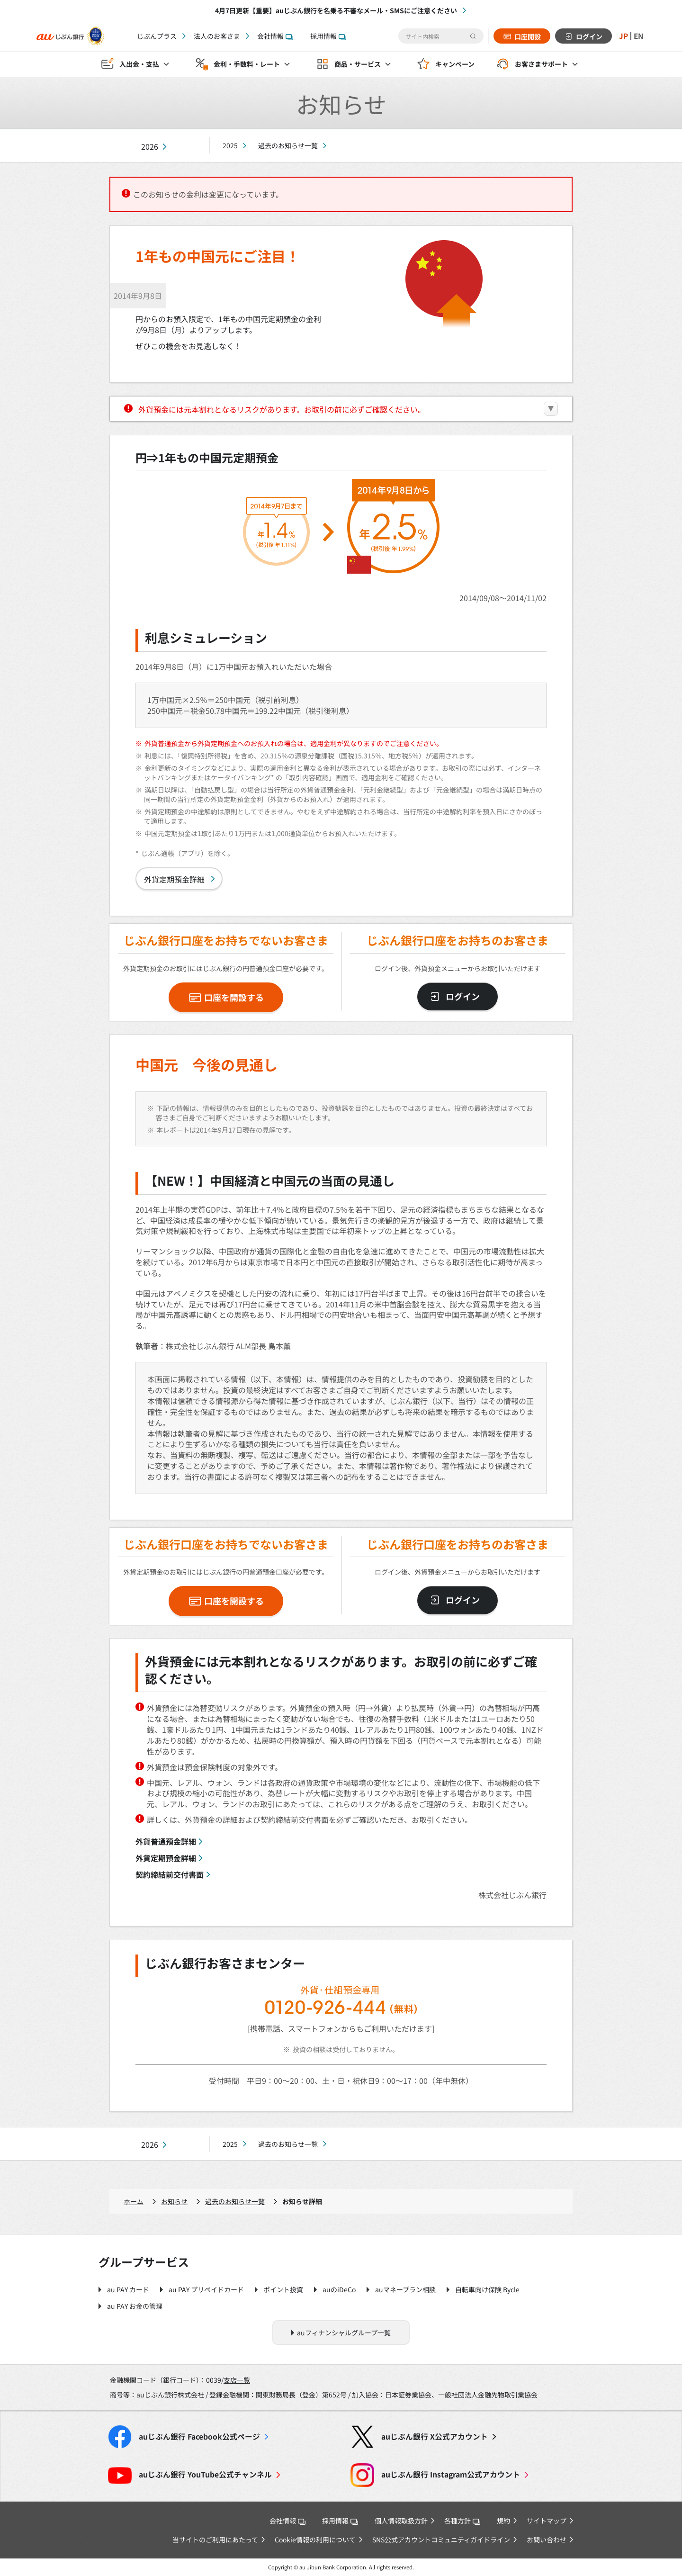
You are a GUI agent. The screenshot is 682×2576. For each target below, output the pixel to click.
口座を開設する (234, 997)
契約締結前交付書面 (169, 1874)
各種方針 (462, 2520)
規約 (503, 2520)
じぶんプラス (157, 36)
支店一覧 (237, 2380)
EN (638, 36)
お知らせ (174, 2201)
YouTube (205, 2474)
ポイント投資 (283, 2289)
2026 (149, 146)
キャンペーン (455, 64)
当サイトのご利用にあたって (215, 2539)
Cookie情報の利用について (315, 2539)
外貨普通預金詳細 (165, 1841)
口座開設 (526, 36)
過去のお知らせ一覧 (288, 145)
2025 (230, 145)
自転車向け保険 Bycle (487, 2289)
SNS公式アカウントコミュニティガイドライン (441, 2539)
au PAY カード (128, 2289)
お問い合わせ (546, 2539)
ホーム (134, 2201)
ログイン (587, 36)
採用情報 (328, 36)
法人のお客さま (217, 36)
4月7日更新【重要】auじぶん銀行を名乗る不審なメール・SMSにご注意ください (336, 10)
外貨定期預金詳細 (174, 879)
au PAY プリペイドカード (206, 2289)
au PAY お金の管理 (134, 2306)
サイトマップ (546, 2520)
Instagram (450, 2474)
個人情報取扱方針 (401, 2520)
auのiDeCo (339, 2289)
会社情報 (275, 36)
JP (622, 36)
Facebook (199, 2436)
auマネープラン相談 (405, 2289)
